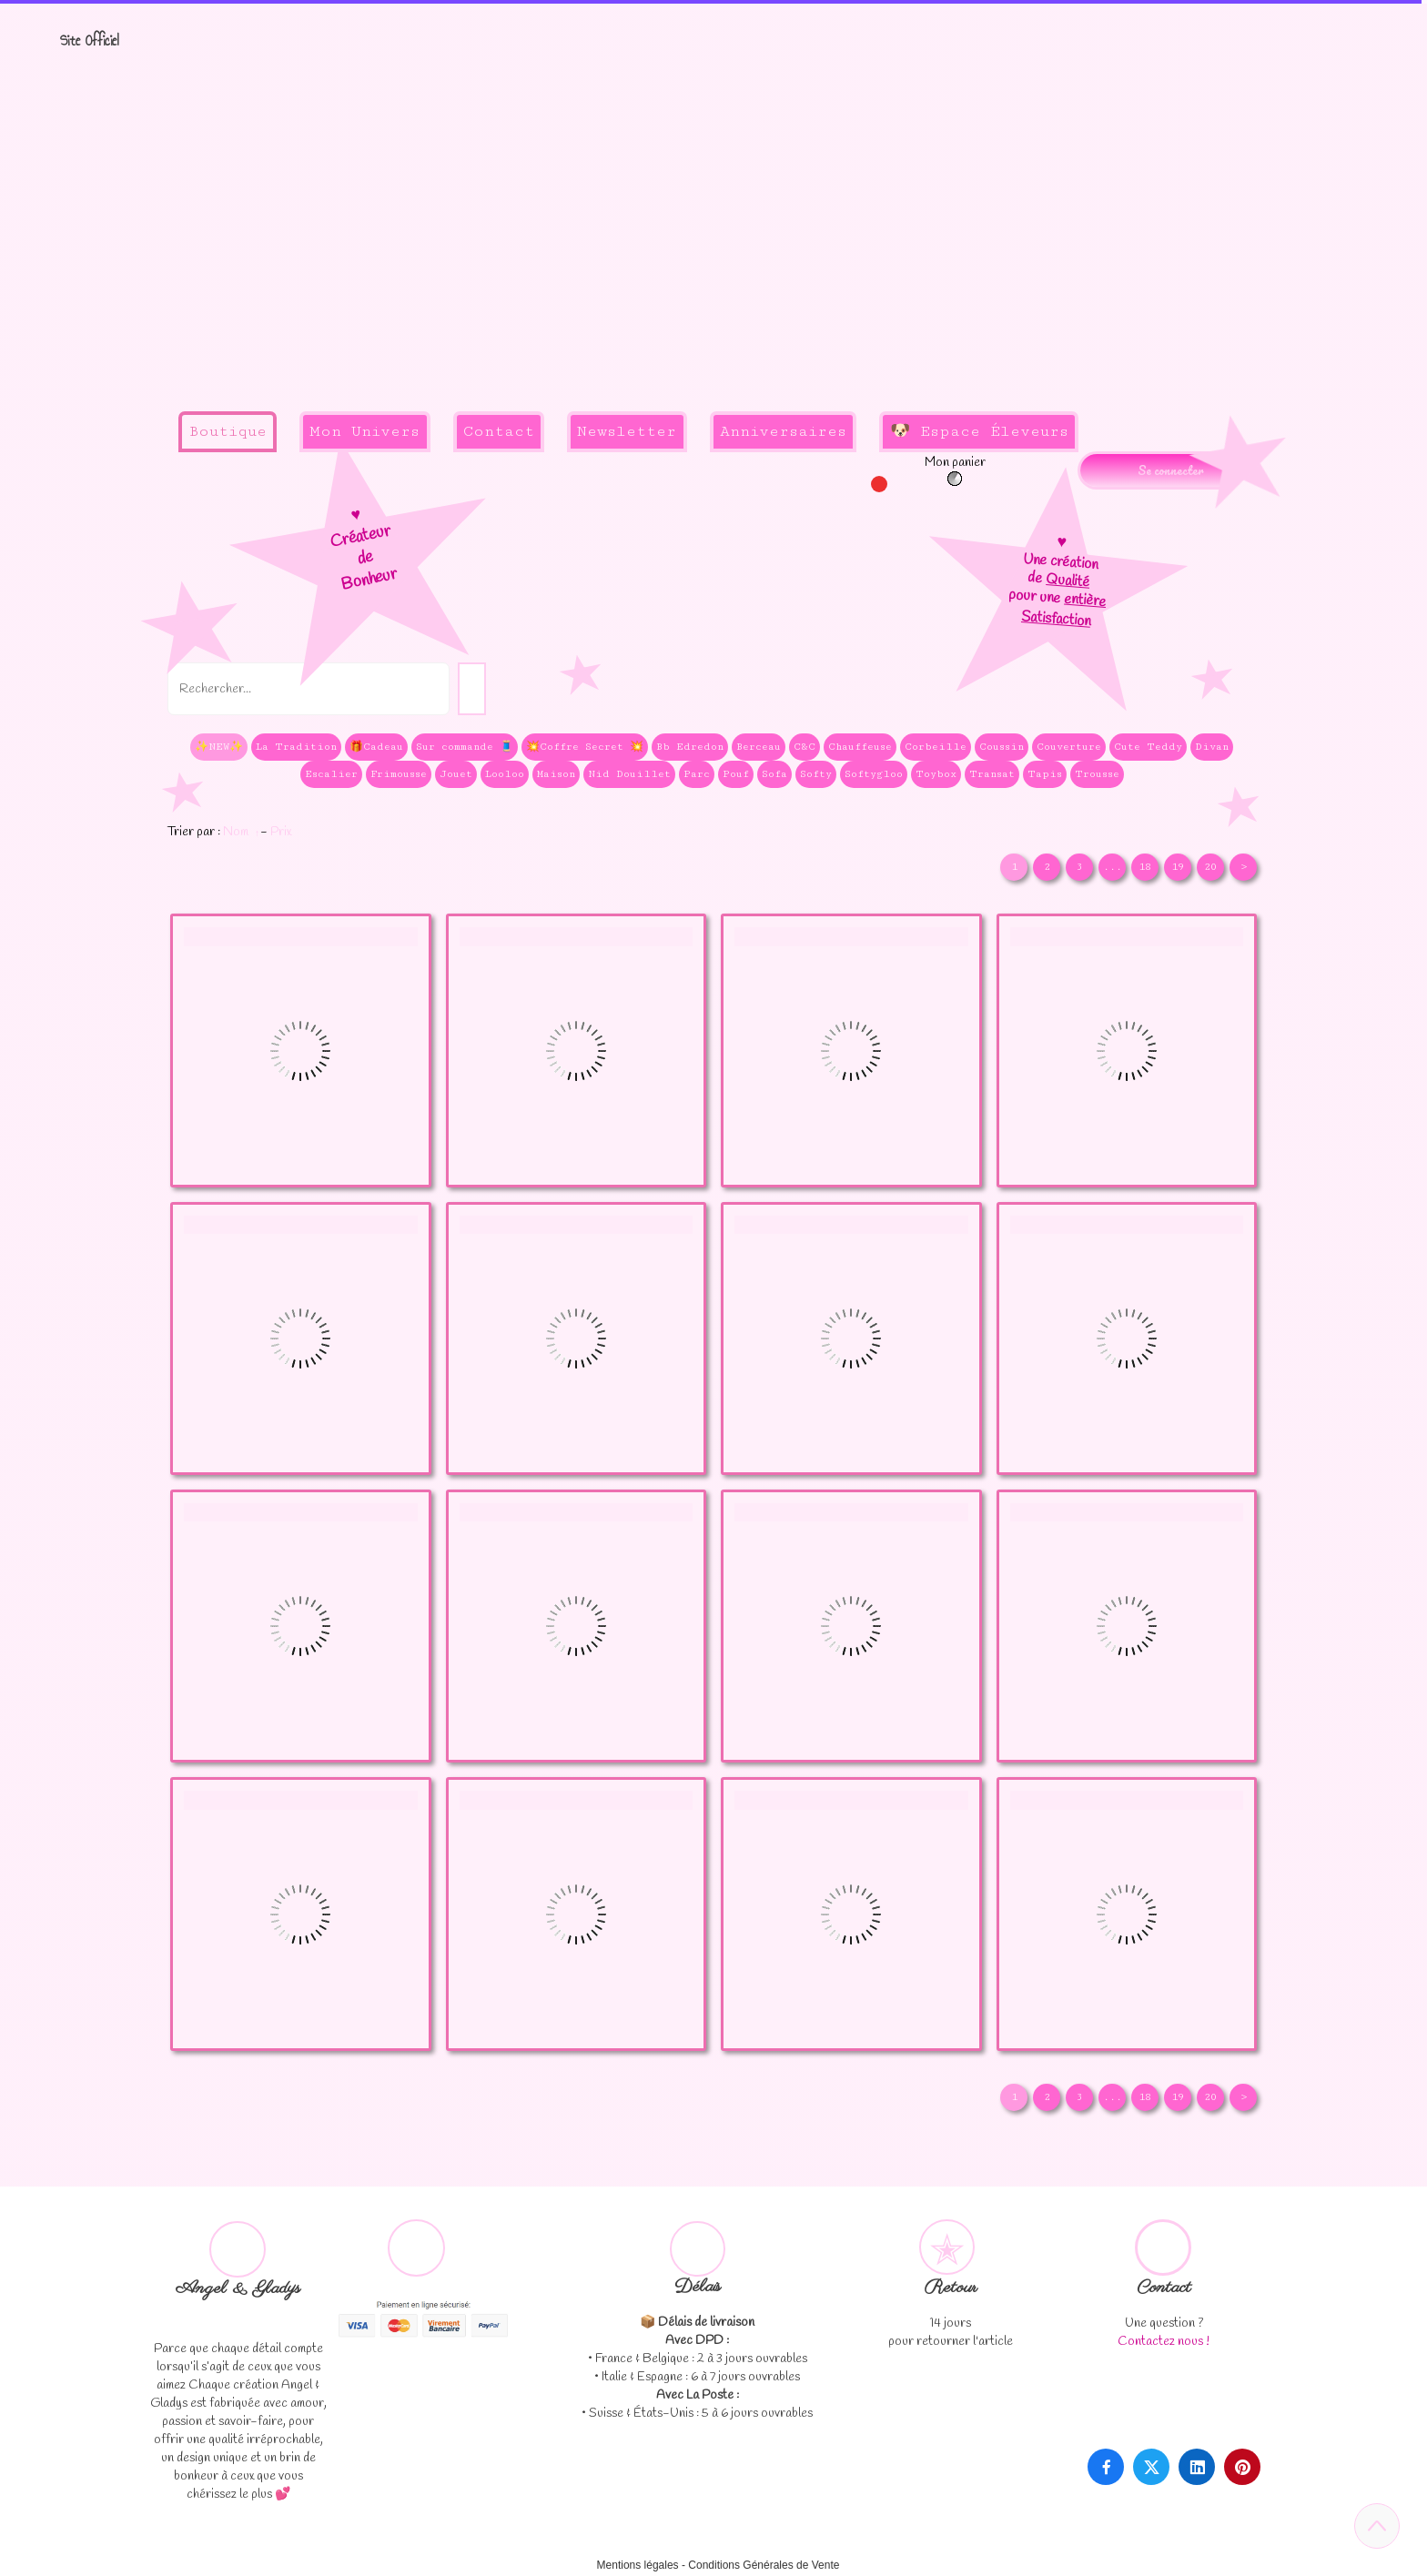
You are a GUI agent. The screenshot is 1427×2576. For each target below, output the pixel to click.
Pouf (736, 774)
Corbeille (936, 747)
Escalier (331, 774)
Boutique (227, 431)
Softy (816, 774)
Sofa (774, 774)
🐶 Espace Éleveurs (979, 431)
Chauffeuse (860, 747)
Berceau (758, 747)
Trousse (1097, 774)
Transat (992, 774)
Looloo (504, 774)
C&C (804, 747)
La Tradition (296, 747)
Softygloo (874, 774)
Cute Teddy (1148, 747)
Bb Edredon (690, 747)
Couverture (1069, 747)
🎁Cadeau (376, 747)
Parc (696, 774)
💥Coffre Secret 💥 (584, 747)
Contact (498, 431)
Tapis (1044, 774)
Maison (556, 774)
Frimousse (398, 774)
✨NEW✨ (219, 747)
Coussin (1001, 747)
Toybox (936, 774)
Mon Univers (364, 431)
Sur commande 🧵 (464, 747)
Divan (1212, 747)
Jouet (456, 774)
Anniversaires (783, 431)
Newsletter (626, 431)
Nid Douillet (629, 774)
